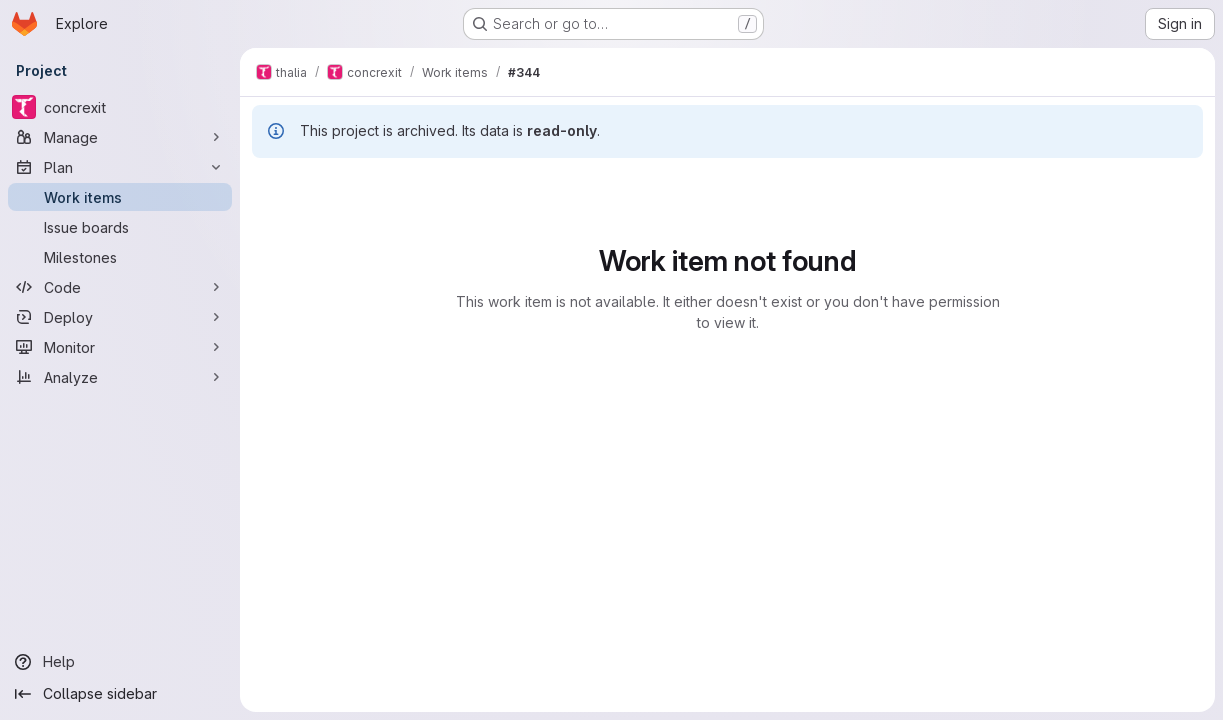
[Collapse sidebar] (120, 694)
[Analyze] (120, 377)
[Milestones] (120, 257)
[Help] (120, 662)
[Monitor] (120, 347)
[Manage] (120, 137)
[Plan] (120, 167)
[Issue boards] (120, 227)
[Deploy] (120, 317)
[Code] (120, 287)
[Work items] (120, 197)
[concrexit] (120, 107)
